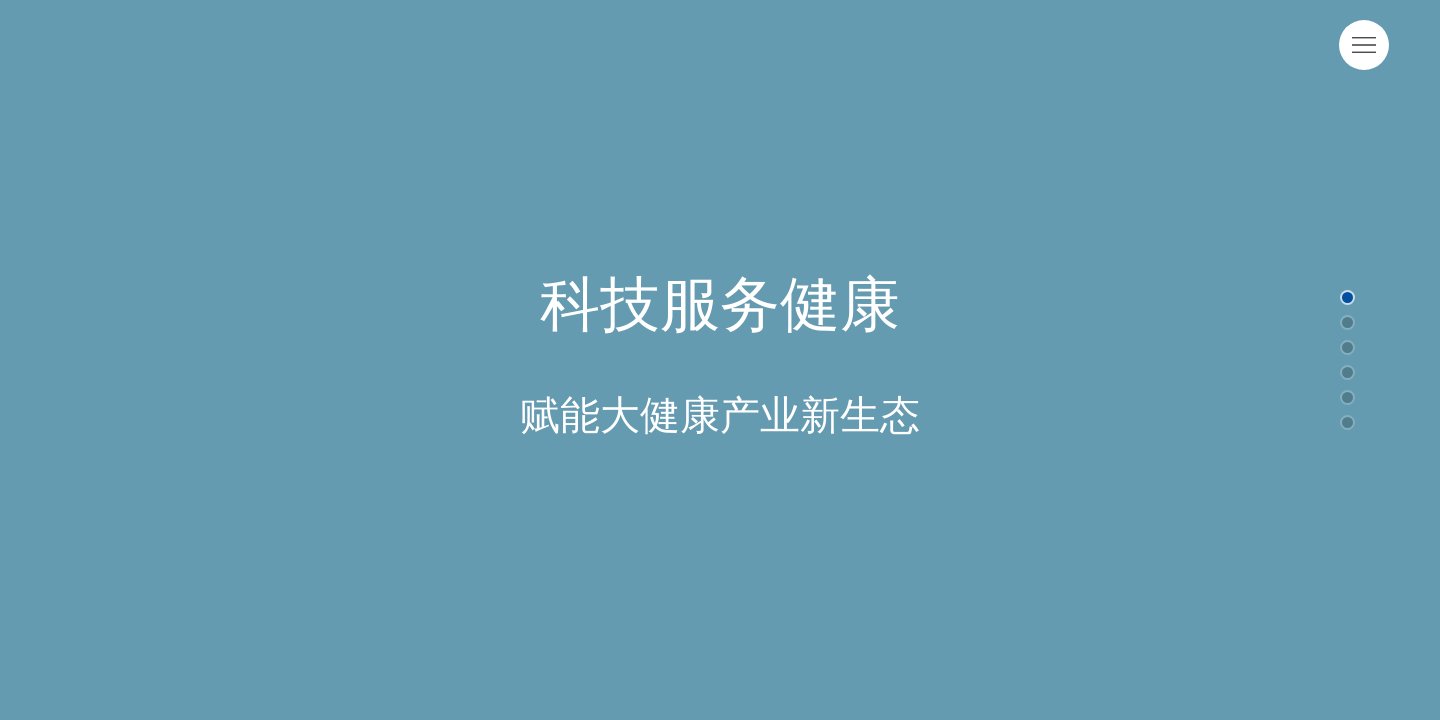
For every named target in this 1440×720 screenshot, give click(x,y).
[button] (1347, 297)
